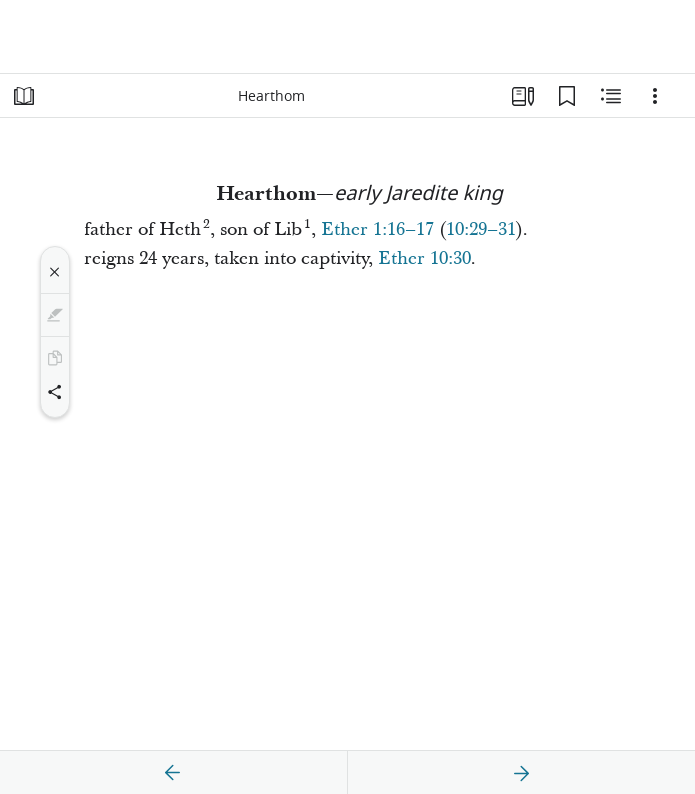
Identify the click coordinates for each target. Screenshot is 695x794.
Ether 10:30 (424, 258)
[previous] (173, 773)
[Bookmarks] (567, 96)
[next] (521, 773)
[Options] (655, 96)
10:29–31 (481, 229)
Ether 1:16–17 (377, 229)
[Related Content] (611, 96)
